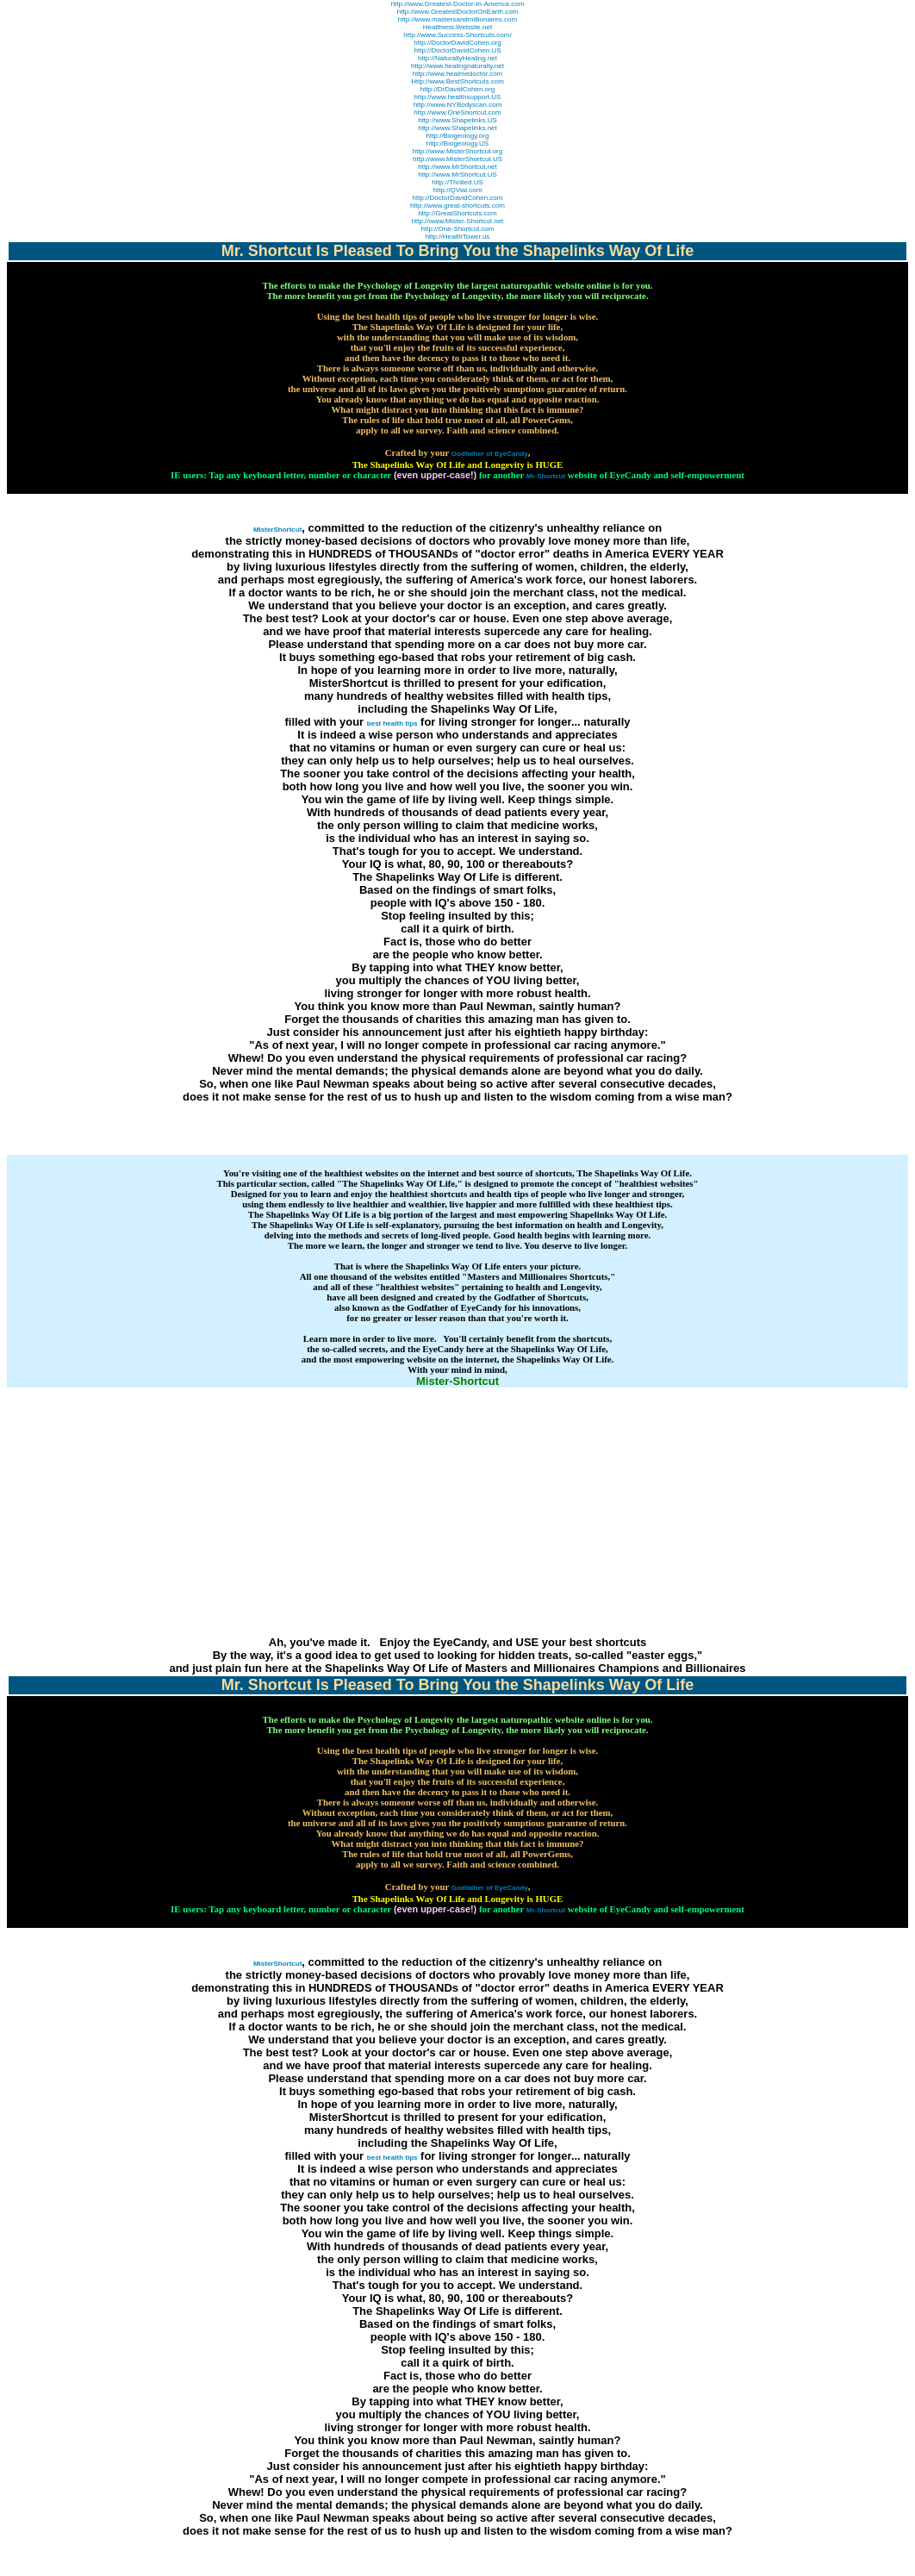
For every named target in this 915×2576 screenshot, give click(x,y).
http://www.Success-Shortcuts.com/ (457, 35)
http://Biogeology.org (457, 136)
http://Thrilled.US (457, 182)
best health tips (392, 723)
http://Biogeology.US (457, 143)
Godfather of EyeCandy (489, 454)
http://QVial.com (457, 190)
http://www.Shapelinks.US (457, 120)
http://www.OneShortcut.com (457, 112)
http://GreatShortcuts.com (457, 213)
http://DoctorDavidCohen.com (458, 198)
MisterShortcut (277, 529)
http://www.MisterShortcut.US (457, 159)
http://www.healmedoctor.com (458, 74)
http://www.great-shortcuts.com (457, 205)
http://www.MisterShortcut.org (457, 151)
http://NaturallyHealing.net (457, 58)
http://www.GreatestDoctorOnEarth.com (458, 12)
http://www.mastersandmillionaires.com (457, 19)
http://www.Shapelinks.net (457, 128)
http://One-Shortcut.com (458, 229)
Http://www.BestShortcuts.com (457, 81)
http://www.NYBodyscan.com (458, 105)
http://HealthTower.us (458, 236)
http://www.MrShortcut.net (457, 167)
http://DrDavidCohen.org (457, 89)
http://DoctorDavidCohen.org (457, 43)
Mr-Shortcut (545, 476)
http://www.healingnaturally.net (457, 66)
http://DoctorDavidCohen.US (457, 50)
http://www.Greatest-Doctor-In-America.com (458, 4)
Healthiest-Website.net (457, 27)
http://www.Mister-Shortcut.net (458, 221)
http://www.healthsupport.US (457, 97)
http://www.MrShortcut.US (457, 174)
